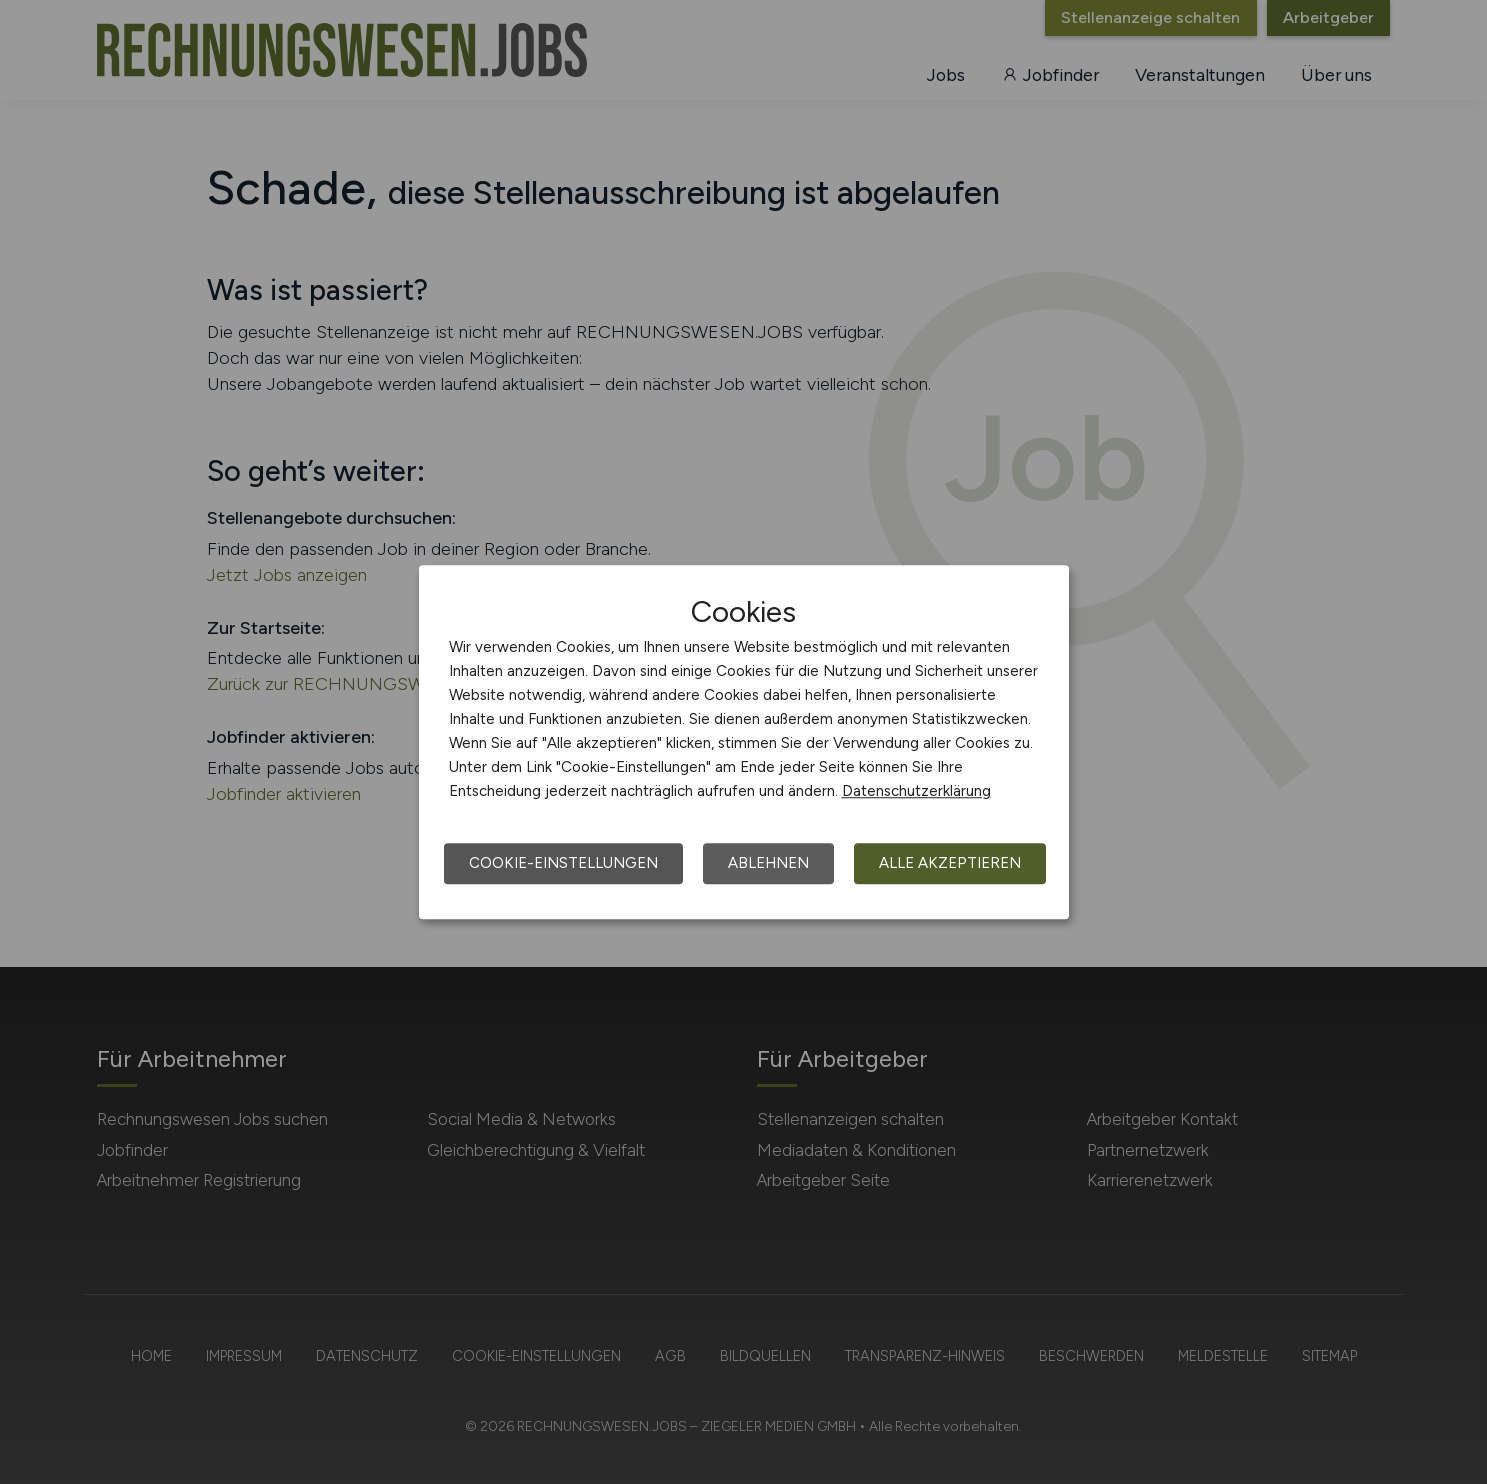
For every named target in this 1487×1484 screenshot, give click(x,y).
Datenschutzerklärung (916, 791)
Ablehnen (768, 863)
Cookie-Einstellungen (563, 863)
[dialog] (744, 742)
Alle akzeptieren (950, 863)
